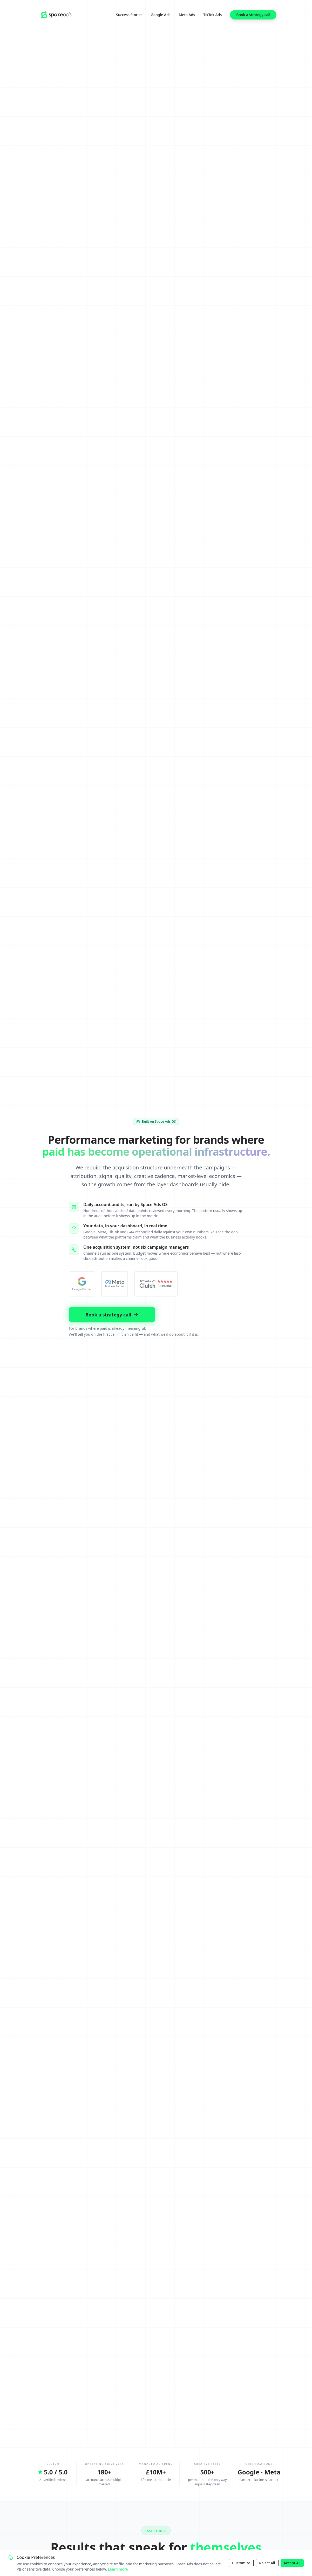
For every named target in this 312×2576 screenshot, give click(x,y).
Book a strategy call (253, 14)
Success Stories (129, 14)
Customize (241, 2562)
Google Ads (161, 14)
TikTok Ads (212, 14)
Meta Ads (187, 14)
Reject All (267, 2562)
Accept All (292, 2562)
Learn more (118, 2569)
